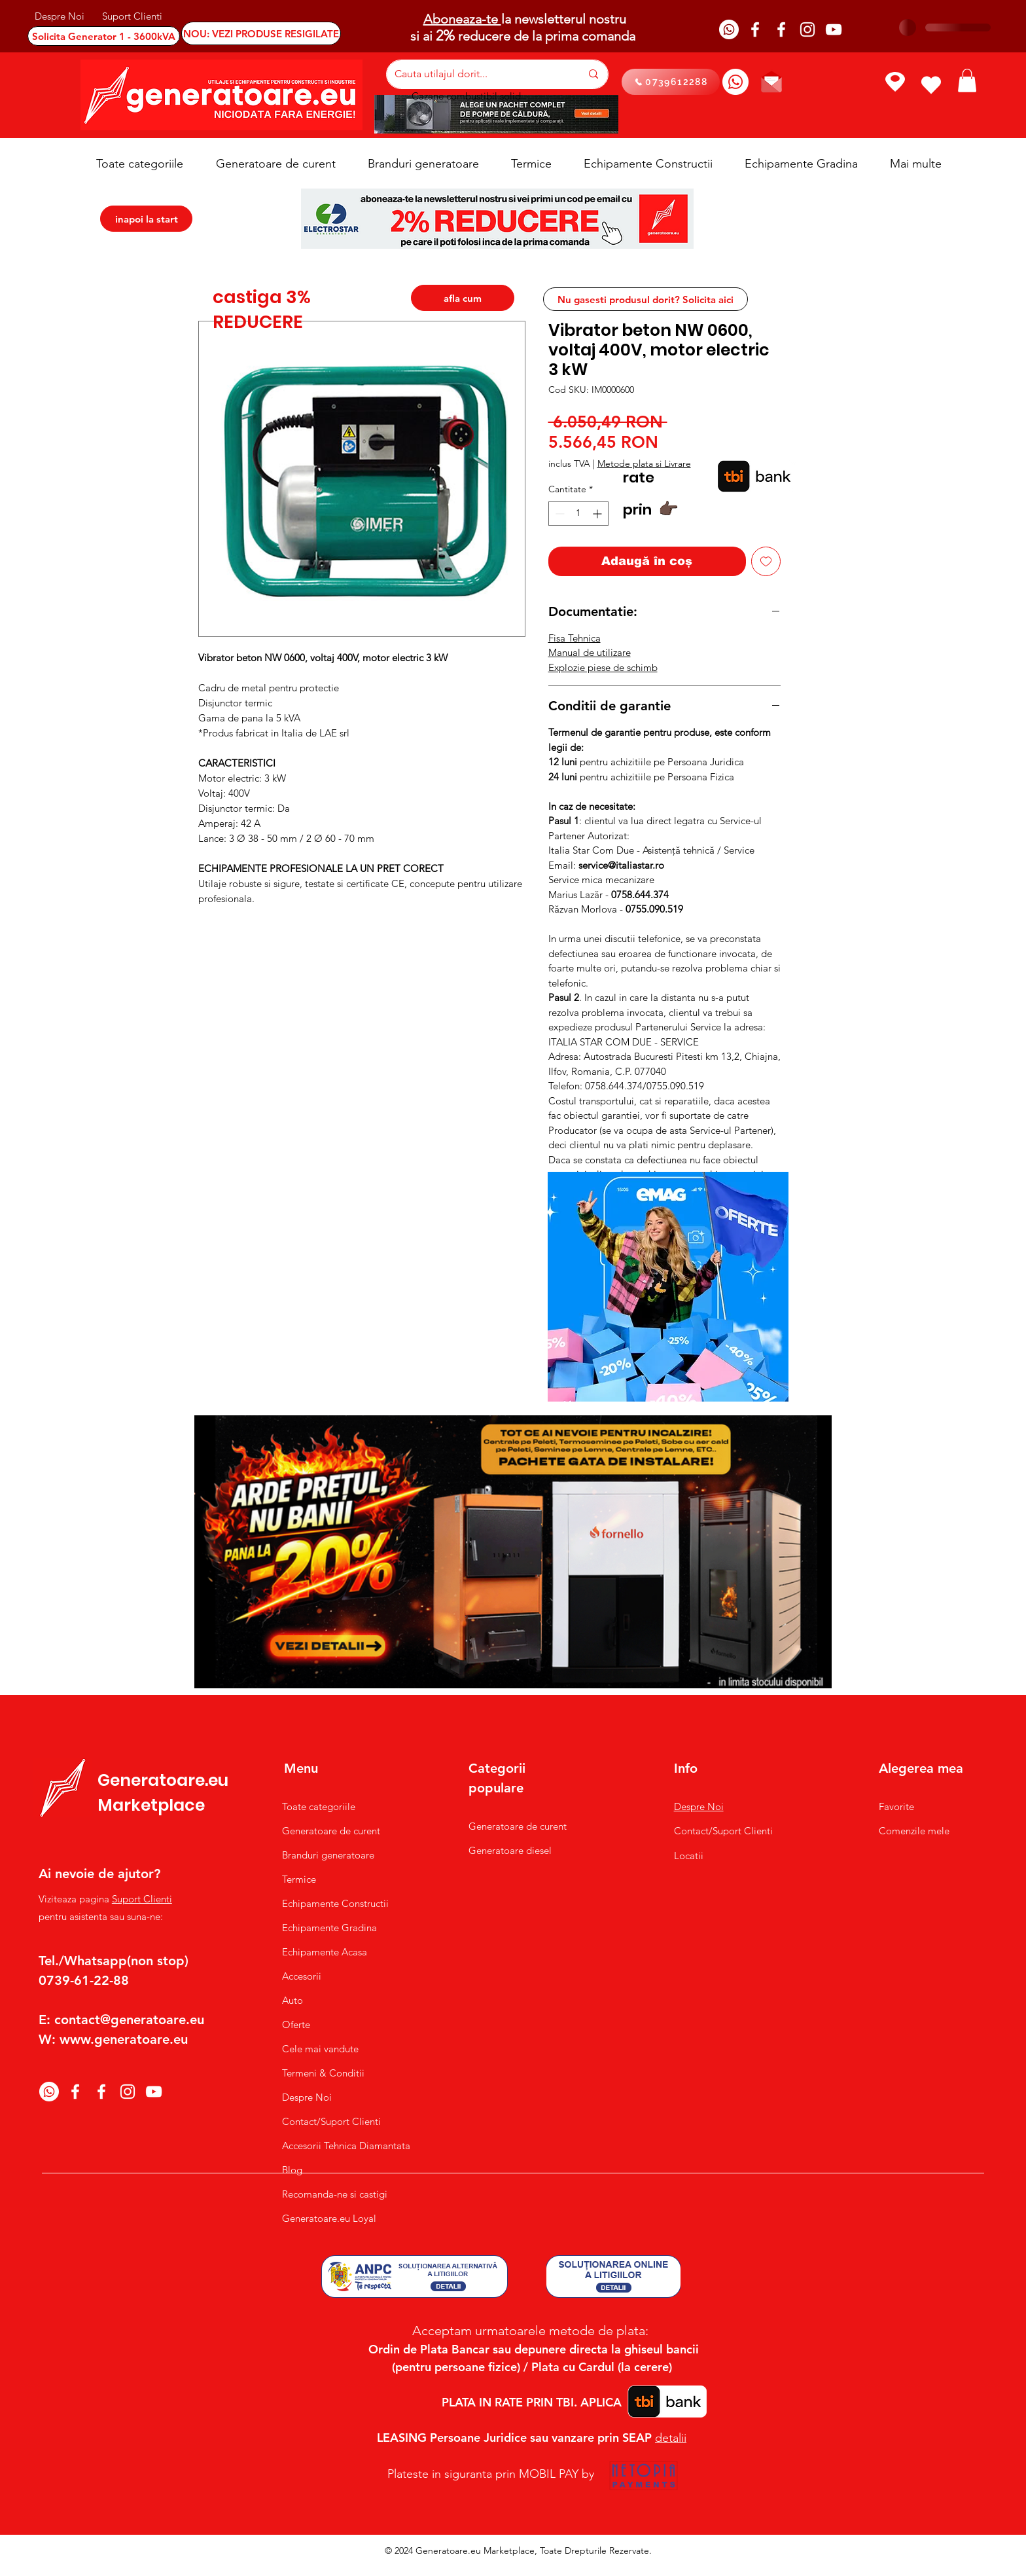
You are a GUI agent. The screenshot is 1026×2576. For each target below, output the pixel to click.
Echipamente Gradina (329, 1927)
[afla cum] (462, 298)
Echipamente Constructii (335, 1903)
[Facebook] (755, 29)
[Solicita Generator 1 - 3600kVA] (103, 36)
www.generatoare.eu (124, 2039)
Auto (292, 2000)
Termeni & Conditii (323, 2073)
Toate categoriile (318, 1806)
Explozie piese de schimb (603, 667)
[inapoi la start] (146, 219)
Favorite (896, 1806)
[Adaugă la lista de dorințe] (766, 561)
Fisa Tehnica (574, 638)
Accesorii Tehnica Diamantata (339, 2145)
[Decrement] (558, 513)
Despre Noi (307, 2097)
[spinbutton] (578, 513)
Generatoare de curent (331, 1830)
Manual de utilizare (589, 652)
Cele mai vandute (320, 2048)
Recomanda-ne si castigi (334, 2194)
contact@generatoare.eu (129, 2019)
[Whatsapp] (729, 29)
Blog (292, 2170)
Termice (299, 1879)
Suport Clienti (142, 1899)
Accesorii (301, 1976)
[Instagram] (807, 29)
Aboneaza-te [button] (462, 19)
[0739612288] (671, 82)
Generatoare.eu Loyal (329, 2218)
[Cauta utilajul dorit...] (478, 74)
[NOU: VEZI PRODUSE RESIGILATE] (261, 33)
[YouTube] (833, 29)
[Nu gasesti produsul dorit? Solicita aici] (645, 299)
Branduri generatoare (328, 1855)
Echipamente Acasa (324, 1952)
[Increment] (598, 513)
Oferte (296, 2024)
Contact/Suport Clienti (331, 2121)
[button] (967, 80)
